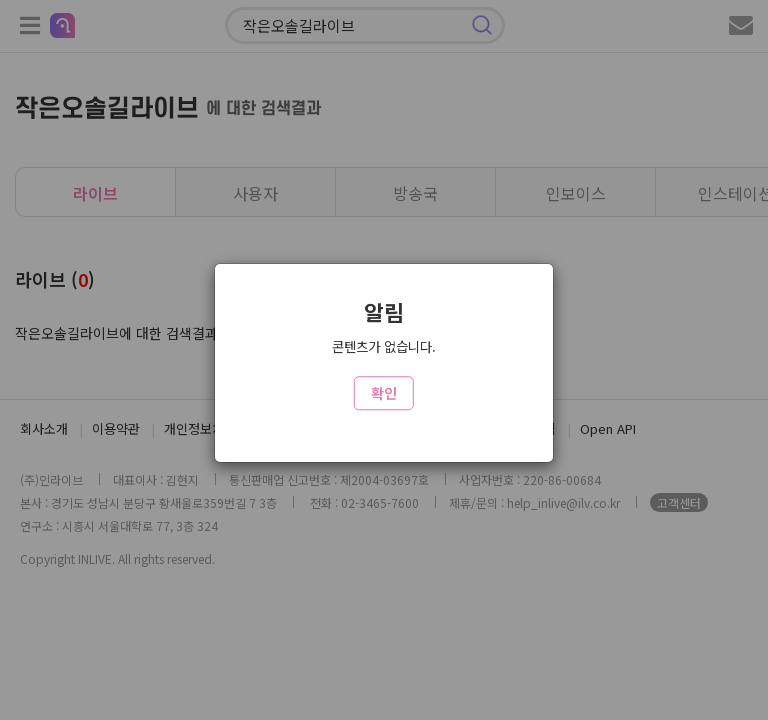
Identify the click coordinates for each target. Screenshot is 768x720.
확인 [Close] (384, 393)
